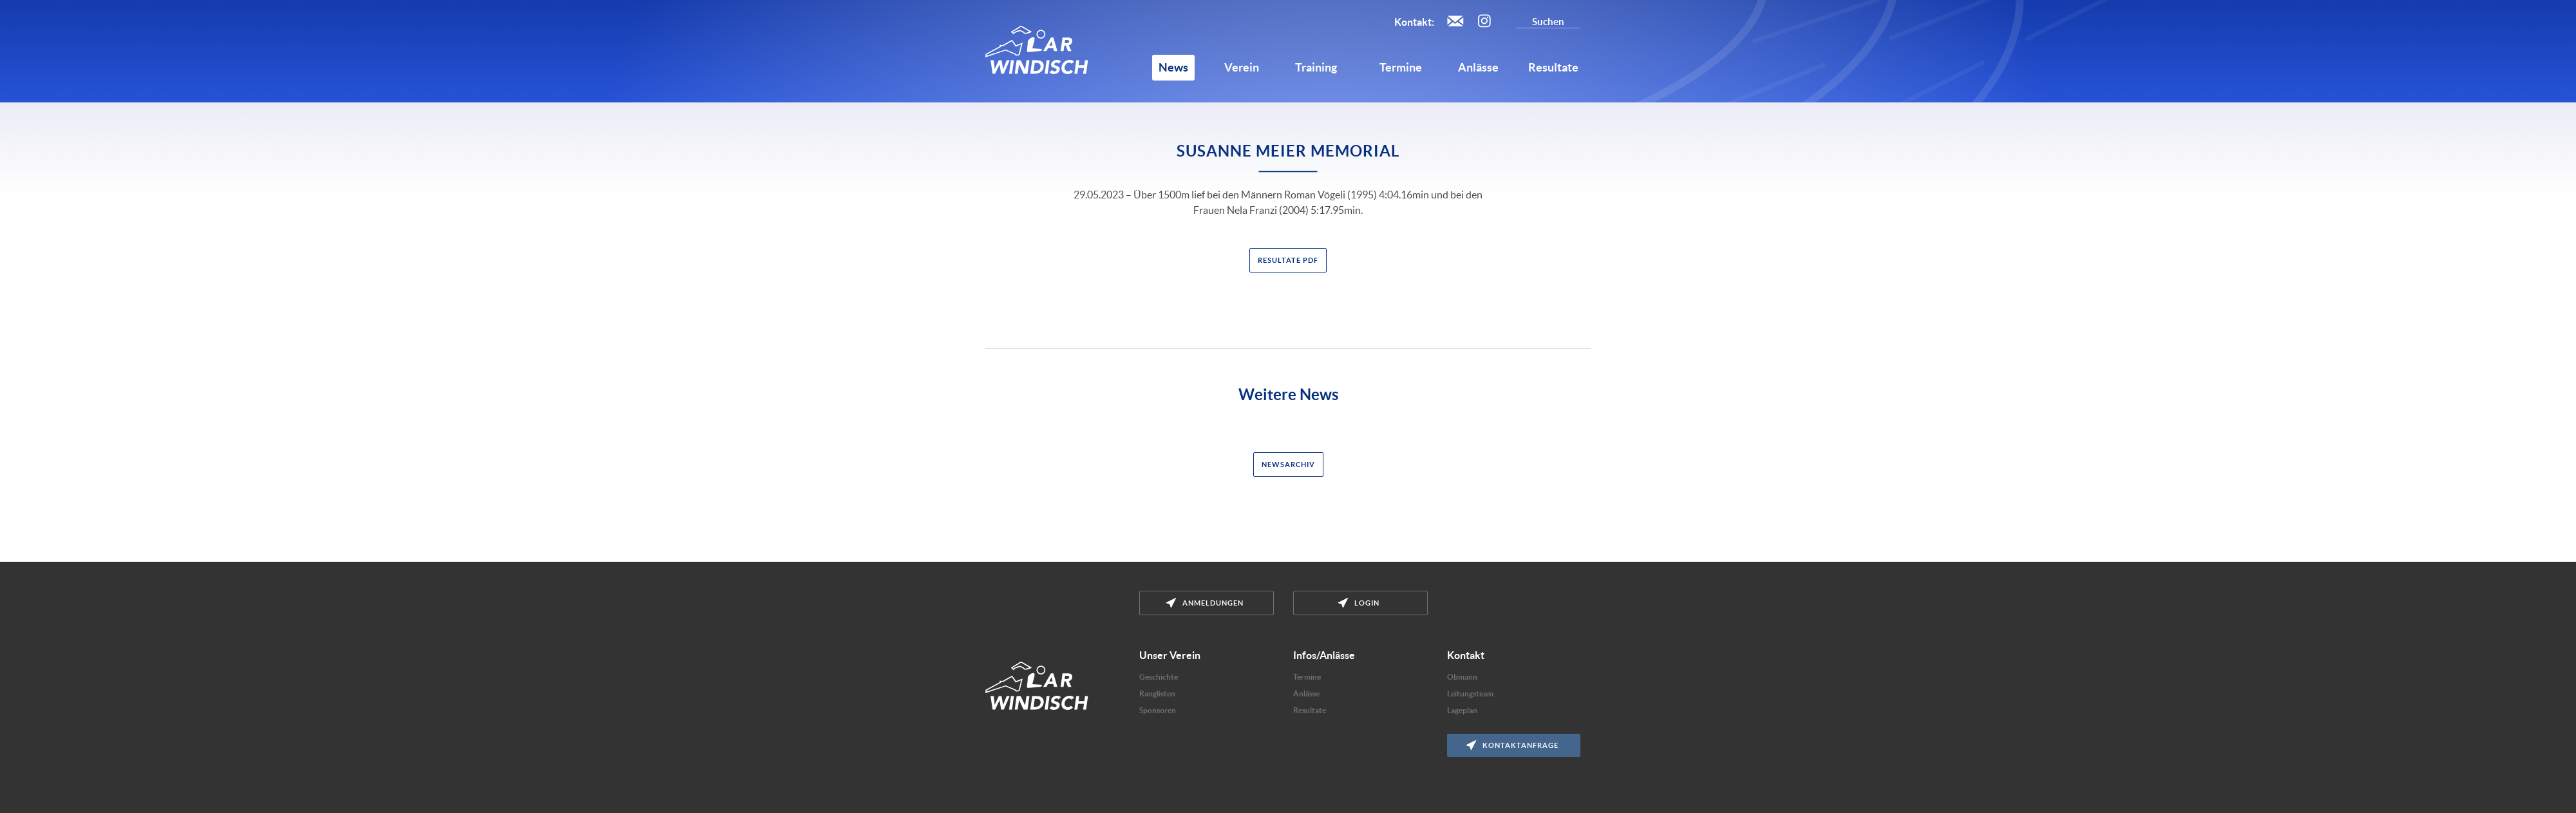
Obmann (1462, 677)
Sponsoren (1157, 710)
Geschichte (1158, 677)
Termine (1307, 677)
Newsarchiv (1288, 464)
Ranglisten (1157, 693)
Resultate (1309, 710)
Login (1358, 602)
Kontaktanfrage (1512, 745)
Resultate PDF (1288, 260)
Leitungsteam (1470, 693)
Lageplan (1462, 710)
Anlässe (1306, 693)
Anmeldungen (1205, 602)
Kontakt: (1414, 22)
